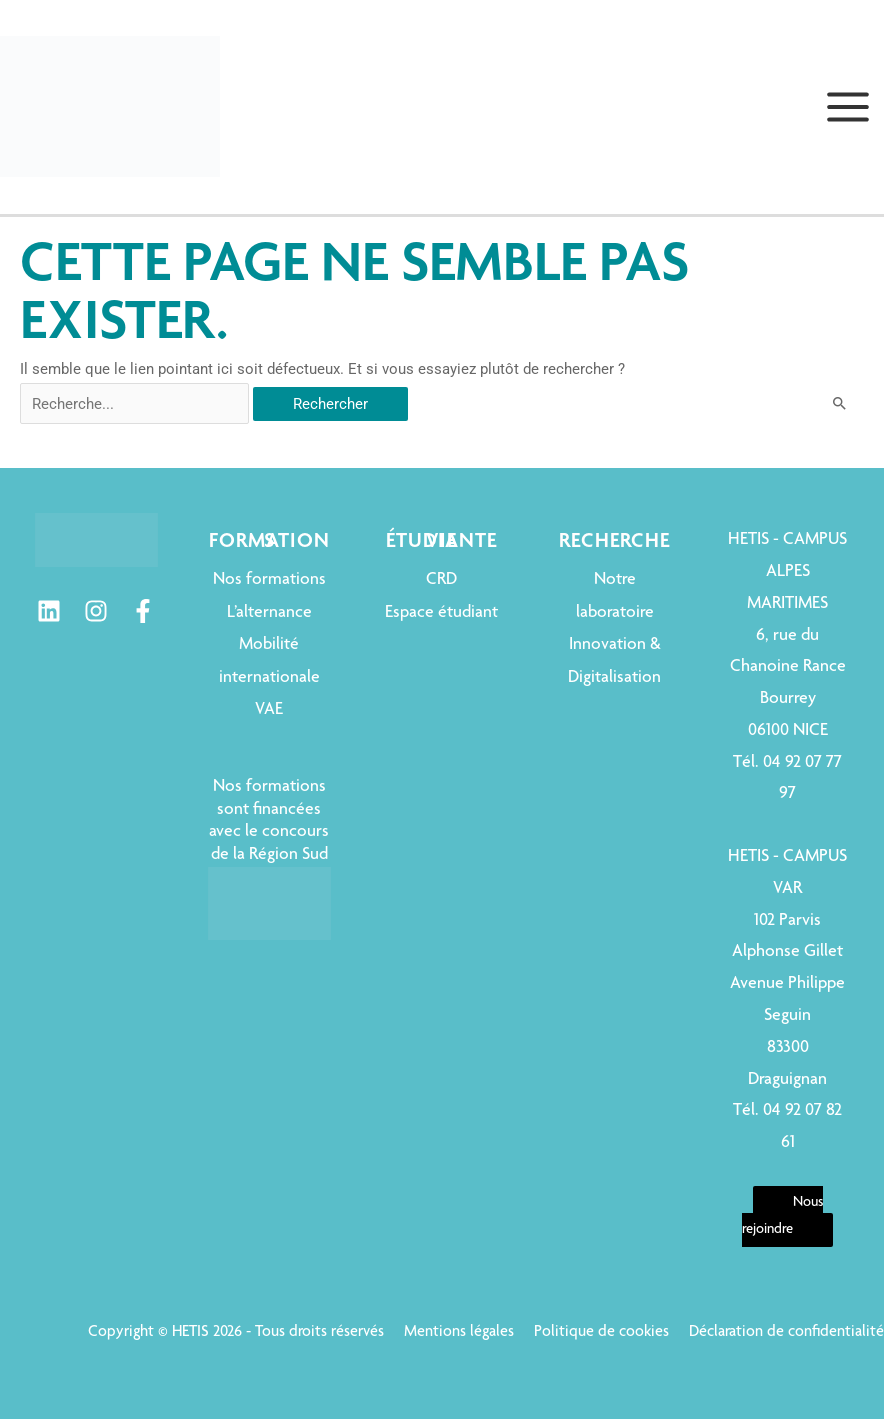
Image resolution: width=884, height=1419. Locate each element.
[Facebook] (143, 611)
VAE (269, 710)
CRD (441, 580)
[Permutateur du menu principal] (848, 107)
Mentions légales (459, 1333)
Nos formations (269, 580)
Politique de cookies (601, 1333)
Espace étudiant (441, 613)
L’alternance (269, 613)
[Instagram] (96, 611)
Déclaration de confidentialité (786, 1333)
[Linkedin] (49, 611)
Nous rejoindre (782, 1216)
